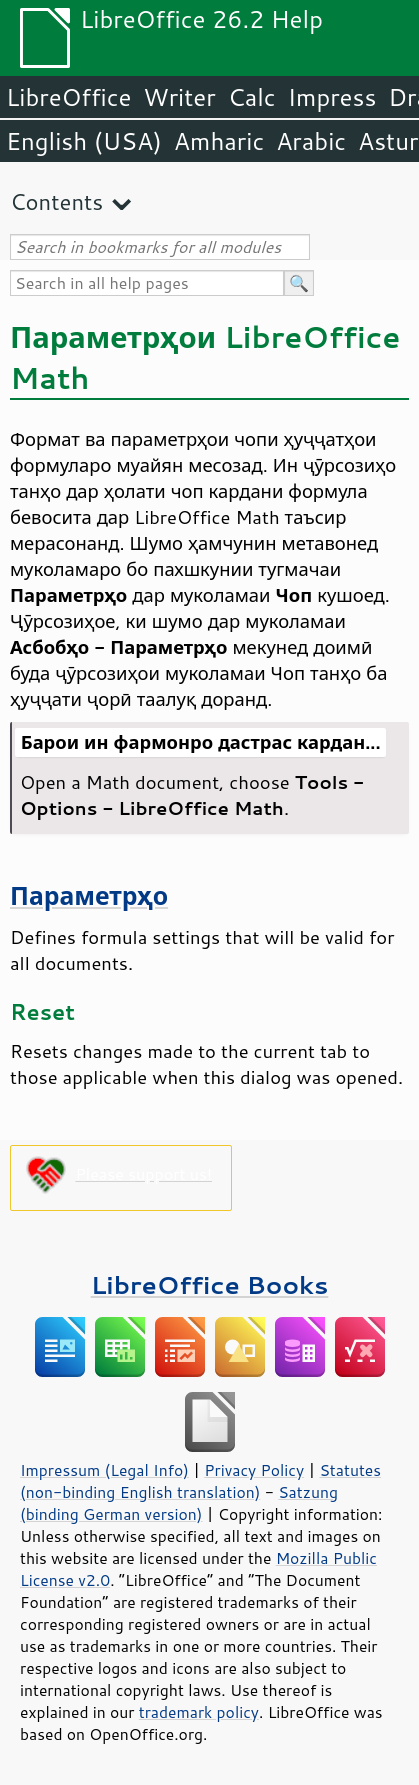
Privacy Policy (254, 1470)
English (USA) (84, 141)
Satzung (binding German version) (179, 1503)
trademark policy (199, 1712)
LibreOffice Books (210, 1284)
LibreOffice (68, 97)
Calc (252, 97)
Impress (332, 97)
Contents (56, 201)
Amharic (219, 141)
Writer (179, 97)
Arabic (311, 141)
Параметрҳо (89, 895)
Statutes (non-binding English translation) (200, 1481)
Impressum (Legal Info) (104, 1470)
